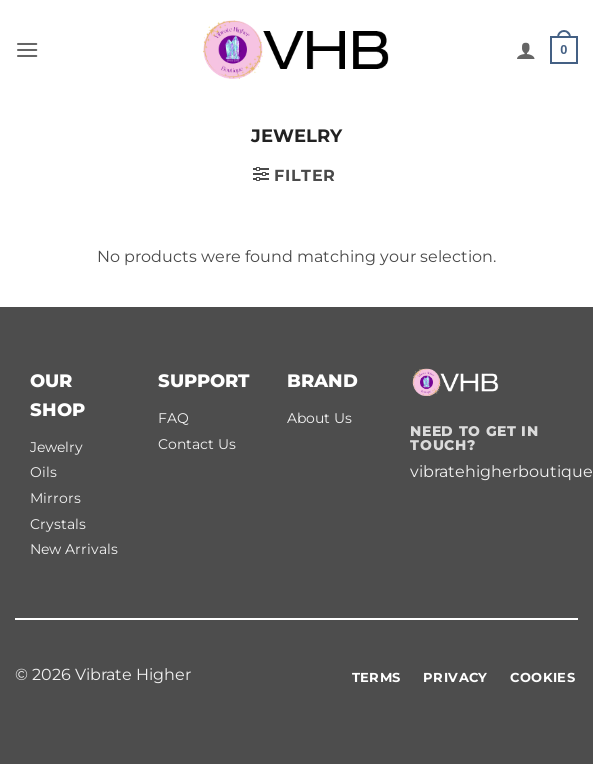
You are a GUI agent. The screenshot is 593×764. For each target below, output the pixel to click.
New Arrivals (74, 549)
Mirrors (55, 498)
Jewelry (56, 447)
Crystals (58, 524)
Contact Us (197, 444)
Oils (43, 472)
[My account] (526, 50)
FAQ (173, 418)
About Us (319, 418)
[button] (27, 49)
